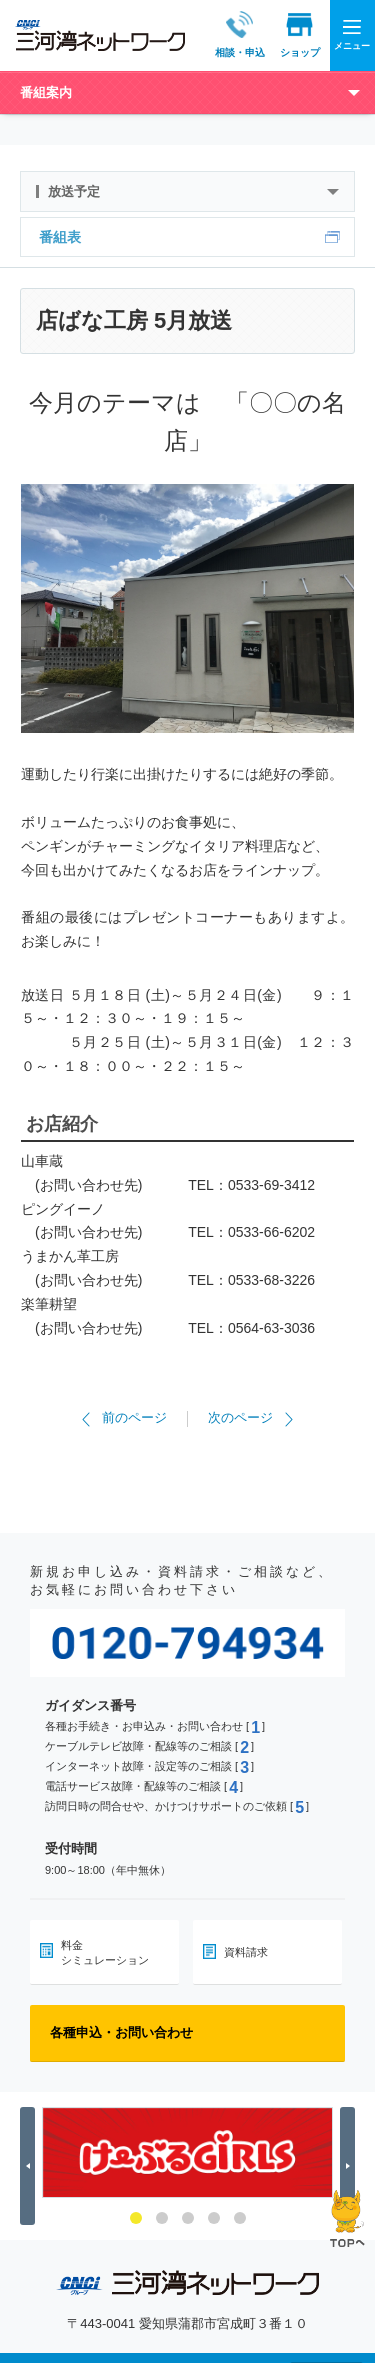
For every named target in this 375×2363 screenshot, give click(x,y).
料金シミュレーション (105, 1952)
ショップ (281, 34)
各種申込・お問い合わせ (121, 2032)
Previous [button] (30, 2166)
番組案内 (46, 92)
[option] (187, 2152)
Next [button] (350, 2166)
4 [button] (214, 2218)
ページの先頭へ (347, 2218)
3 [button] (188, 2218)
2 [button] (162, 2218)
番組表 (60, 237)
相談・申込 (221, 34)
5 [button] (240, 2218)
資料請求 (246, 1952)
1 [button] (136, 2218)
